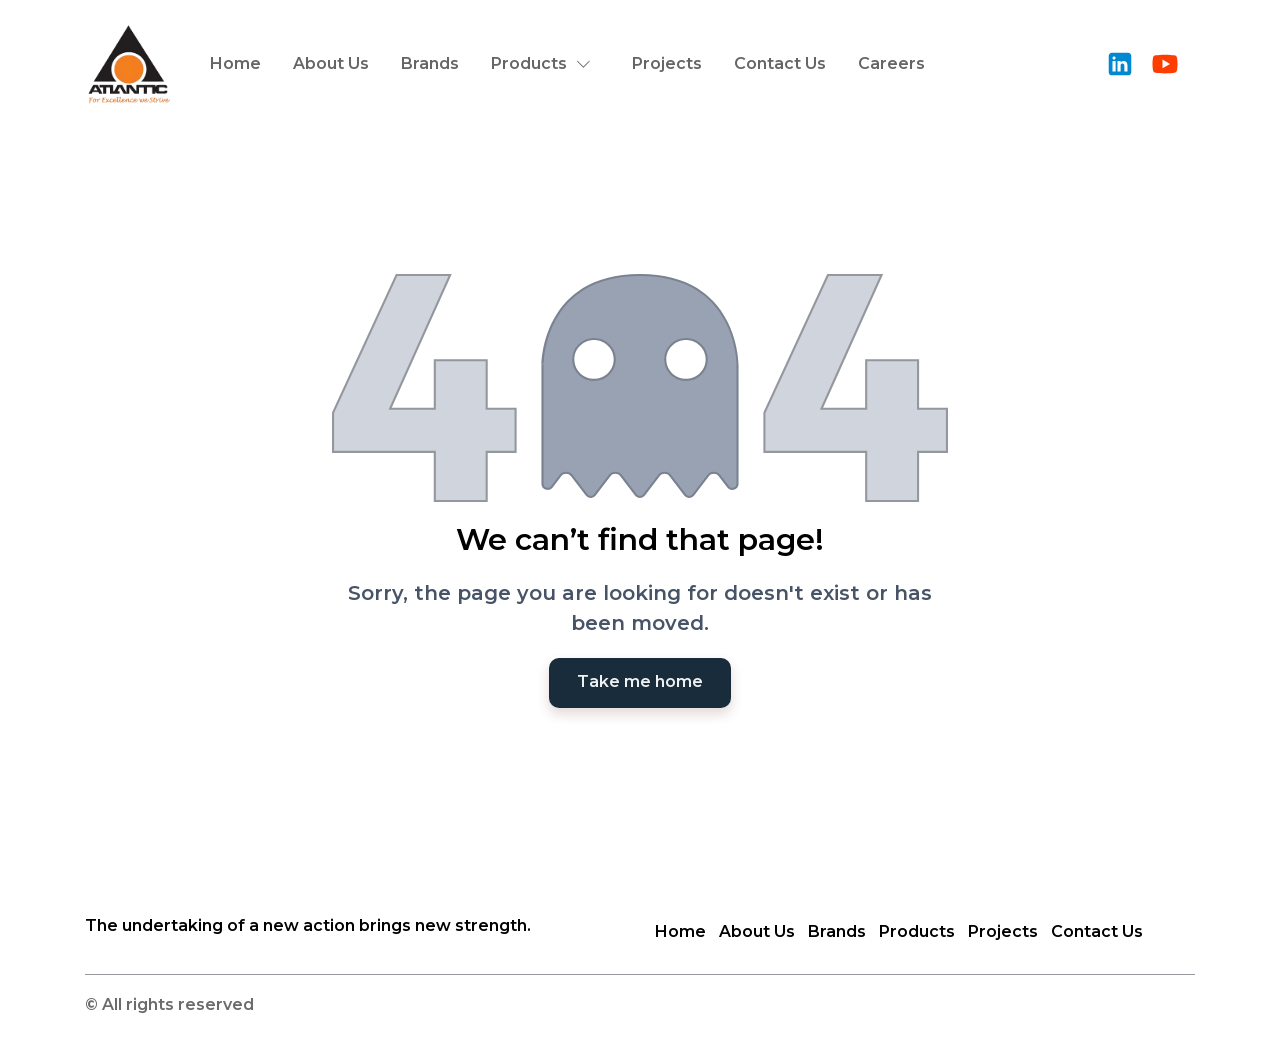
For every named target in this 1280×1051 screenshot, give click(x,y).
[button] (545, 64)
